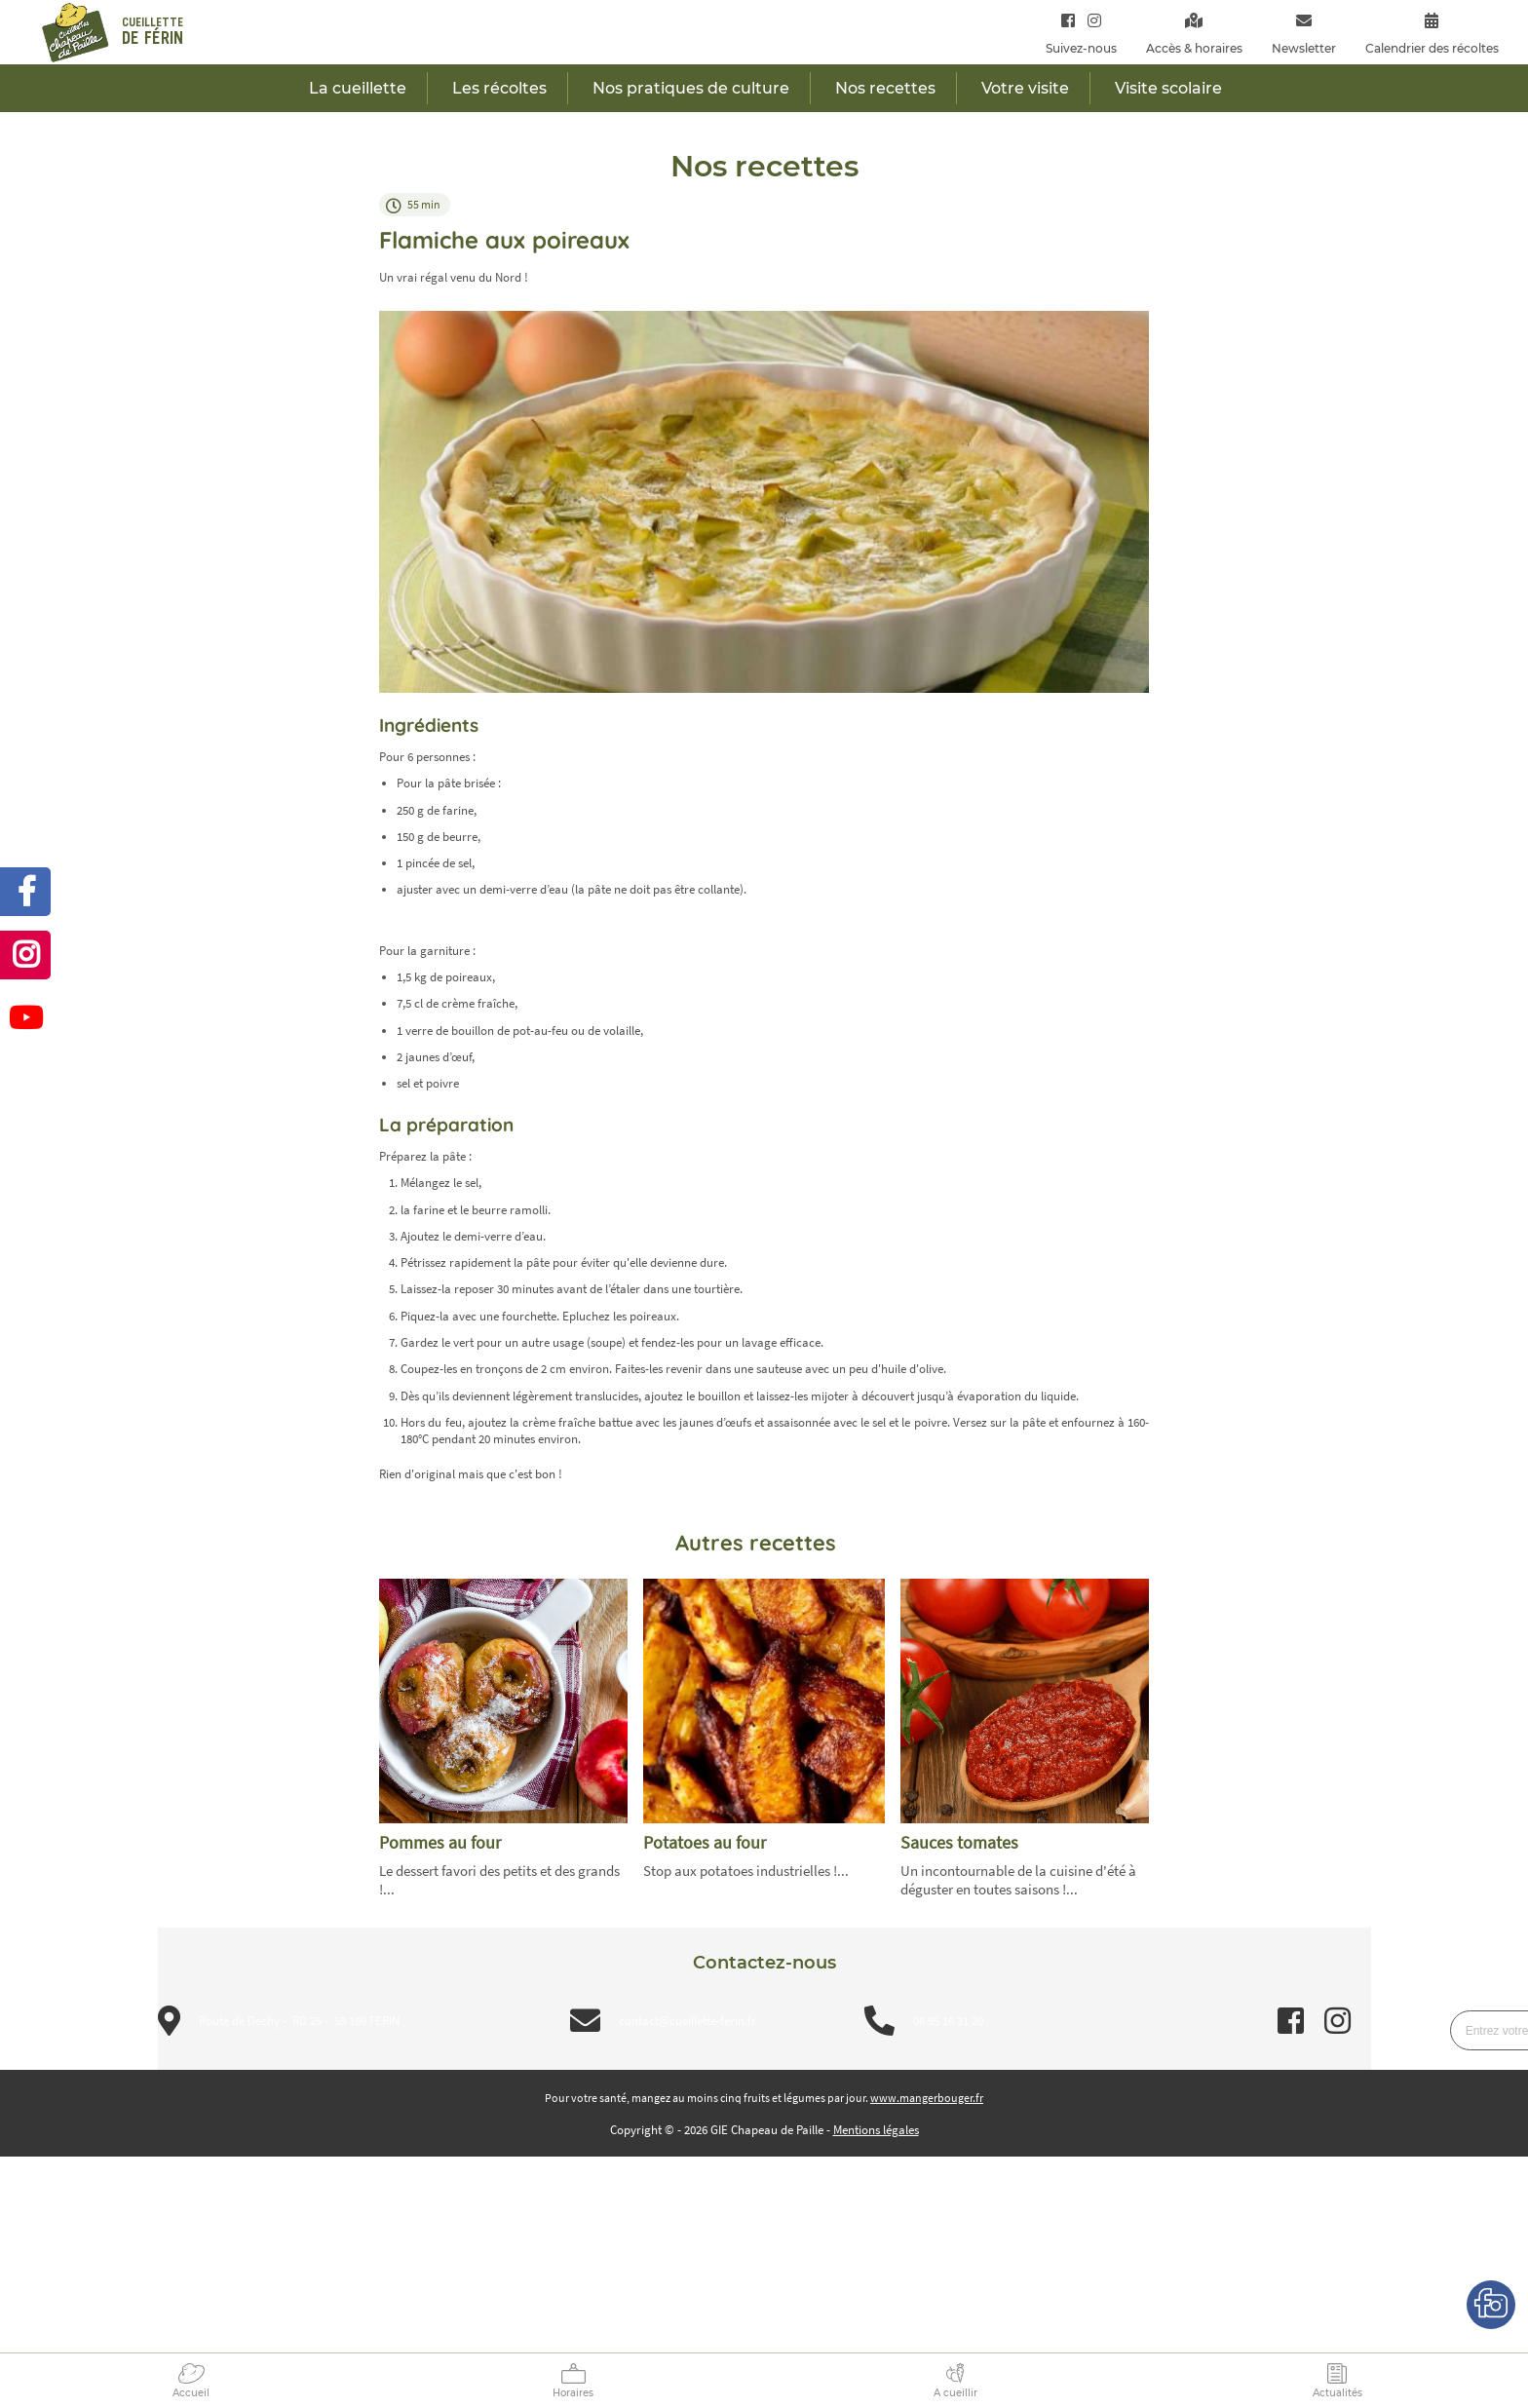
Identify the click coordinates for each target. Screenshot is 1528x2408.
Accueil (191, 2393)
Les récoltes (499, 88)
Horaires (573, 2393)
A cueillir (955, 2393)
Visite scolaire (1168, 88)
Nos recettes (885, 88)
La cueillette (357, 88)
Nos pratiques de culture (690, 88)
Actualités (1337, 2393)
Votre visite (1025, 88)
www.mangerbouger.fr (926, 2097)
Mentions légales (876, 2129)
